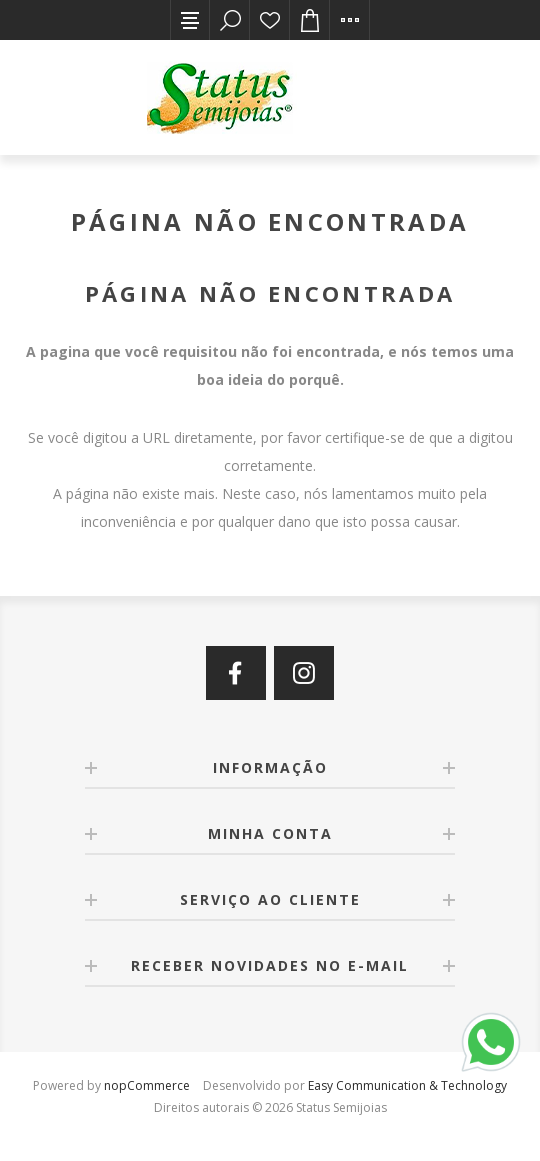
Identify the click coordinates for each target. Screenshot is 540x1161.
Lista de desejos (270, 20)
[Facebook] (236, 673)
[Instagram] (304, 673)
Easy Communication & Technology (407, 1085)
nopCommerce (147, 1085)
